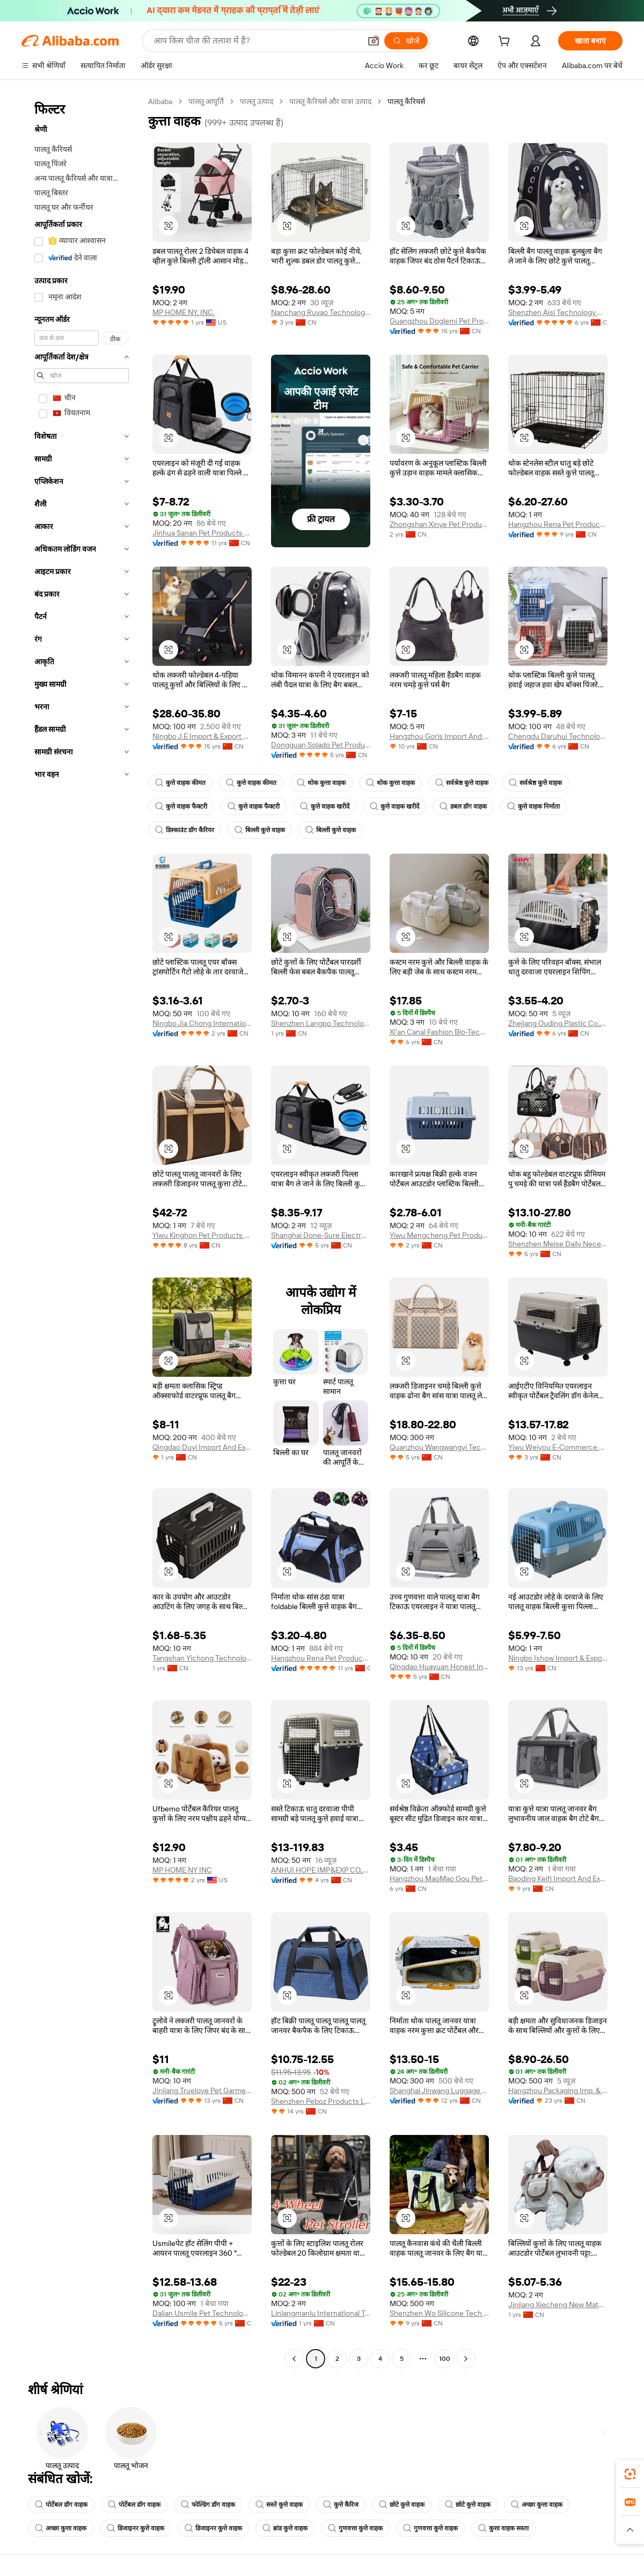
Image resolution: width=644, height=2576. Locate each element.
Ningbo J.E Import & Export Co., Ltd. (202, 736)
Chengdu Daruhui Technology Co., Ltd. (558, 736)
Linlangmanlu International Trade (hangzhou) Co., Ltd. (320, 2313)
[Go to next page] (465, 2358)
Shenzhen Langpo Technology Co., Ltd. (320, 1023)
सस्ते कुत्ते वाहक (279, 2504)
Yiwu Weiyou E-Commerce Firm (558, 1447)
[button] (373, 40)
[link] (630, 2474)
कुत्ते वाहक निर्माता (533, 806)
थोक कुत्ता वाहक (321, 783)
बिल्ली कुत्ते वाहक (260, 830)
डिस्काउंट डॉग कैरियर (184, 830)
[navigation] (81, 1231)
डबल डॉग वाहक (463, 806)
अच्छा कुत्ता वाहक (536, 2504)
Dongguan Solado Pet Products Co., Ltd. (320, 744)
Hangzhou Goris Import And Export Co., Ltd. (439, 736)
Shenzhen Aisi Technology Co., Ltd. (558, 312)
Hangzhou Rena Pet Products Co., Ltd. (558, 524)
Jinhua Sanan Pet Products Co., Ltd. (202, 533)
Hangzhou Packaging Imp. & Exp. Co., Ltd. (558, 2090)
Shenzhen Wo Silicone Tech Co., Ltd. (439, 2313)
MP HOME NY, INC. (183, 312)
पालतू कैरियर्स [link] (406, 101)
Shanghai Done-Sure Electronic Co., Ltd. (320, 1235)
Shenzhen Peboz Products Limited (320, 2101)
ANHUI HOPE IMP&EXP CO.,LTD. (320, 1870)
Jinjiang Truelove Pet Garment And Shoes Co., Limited (202, 2090)
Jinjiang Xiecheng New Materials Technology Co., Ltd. (558, 2304)
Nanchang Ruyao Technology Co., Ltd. (320, 312)
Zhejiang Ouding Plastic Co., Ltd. (558, 1023)
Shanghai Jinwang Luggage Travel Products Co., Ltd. (439, 2090)
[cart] (506, 42)
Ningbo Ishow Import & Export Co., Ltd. (558, 1658)
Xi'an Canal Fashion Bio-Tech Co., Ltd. (439, 1032)
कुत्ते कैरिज (340, 2504)
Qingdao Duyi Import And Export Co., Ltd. (202, 1447)
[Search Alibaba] (255, 41)
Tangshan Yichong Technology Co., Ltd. (202, 1658)
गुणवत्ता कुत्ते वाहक (355, 2528)
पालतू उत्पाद (256, 101)
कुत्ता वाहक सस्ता (503, 2528)
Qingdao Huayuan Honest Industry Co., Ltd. (439, 1666)
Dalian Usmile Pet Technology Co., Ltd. (202, 2313)
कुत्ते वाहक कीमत (180, 783)
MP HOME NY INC (182, 1870)
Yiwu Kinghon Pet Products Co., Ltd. (202, 1235)
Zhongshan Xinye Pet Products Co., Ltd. (439, 524)
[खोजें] (406, 40)
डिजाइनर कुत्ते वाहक (135, 2528)
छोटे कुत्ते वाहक (402, 2504)
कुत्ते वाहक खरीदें (324, 806)
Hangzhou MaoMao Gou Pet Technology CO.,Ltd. (439, 1878)
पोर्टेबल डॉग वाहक (61, 2504)
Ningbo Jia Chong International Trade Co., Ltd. (202, 1023)
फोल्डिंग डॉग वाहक (208, 2504)
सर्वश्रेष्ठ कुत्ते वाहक (461, 783)
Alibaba (160, 101)
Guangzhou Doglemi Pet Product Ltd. (439, 321)
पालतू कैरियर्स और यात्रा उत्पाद (330, 101)
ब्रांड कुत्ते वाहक (285, 2528)
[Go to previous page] (294, 2358)
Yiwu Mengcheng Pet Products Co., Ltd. (439, 1235)
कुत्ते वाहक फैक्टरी (181, 806)
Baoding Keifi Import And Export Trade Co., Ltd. (558, 1878)
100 (444, 2358)
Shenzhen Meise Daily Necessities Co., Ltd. (558, 1243)
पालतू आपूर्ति (206, 101)
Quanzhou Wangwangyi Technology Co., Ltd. (439, 1447)
